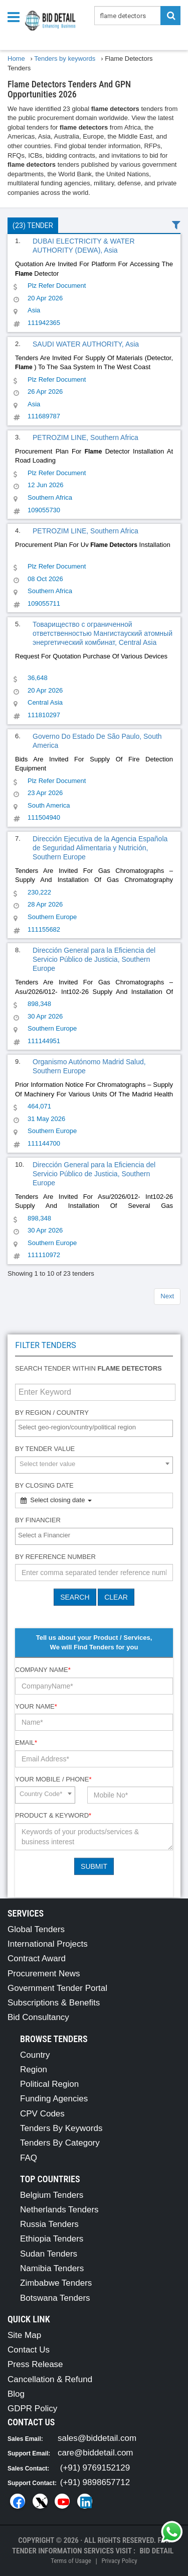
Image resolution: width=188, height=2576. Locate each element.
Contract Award (37, 1958)
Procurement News (44, 1973)
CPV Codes (42, 2113)
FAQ (28, 2158)
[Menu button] (16, 16)
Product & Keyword (53, 1815)
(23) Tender (33, 225)
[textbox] (96, 1427)
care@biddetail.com (95, 2452)
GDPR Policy (32, 2408)
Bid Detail (156, 2550)
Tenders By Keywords (61, 2128)
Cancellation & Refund (50, 2379)
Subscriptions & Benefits (54, 2002)
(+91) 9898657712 (95, 2482)
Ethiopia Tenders (51, 2239)
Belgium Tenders (51, 2195)
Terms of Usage (71, 2560)
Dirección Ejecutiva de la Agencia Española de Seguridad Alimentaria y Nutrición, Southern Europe (100, 848)
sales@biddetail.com (97, 2438)
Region (33, 2069)
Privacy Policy (119, 2560)
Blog (16, 2394)
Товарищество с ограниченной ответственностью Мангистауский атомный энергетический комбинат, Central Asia (102, 633)
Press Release (35, 2364)
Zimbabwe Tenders (56, 2283)
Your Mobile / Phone (53, 1779)
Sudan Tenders (48, 2254)
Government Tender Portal (57, 1988)
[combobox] (94, 1428)
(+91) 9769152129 (95, 2468)
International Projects (48, 1944)
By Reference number (55, 1556)
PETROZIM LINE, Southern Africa (85, 437)
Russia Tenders (49, 2224)
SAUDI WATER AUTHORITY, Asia (86, 344)
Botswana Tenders (55, 2298)
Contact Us (29, 2350)
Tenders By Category (60, 2143)
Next (167, 1296)
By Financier (38, 1520)
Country (35, 2055)
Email (26, 1742)
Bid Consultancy (38, 2017)
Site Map (24, 2335)
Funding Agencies (54, 2098)
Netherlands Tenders (59, 2209)
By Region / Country (52, 1412)
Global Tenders (36, 1929)
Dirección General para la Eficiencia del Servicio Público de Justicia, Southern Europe (94, 959)
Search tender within (88, 1368)
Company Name (43, 1669)
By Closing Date (44, 1485)
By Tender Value (45, 1448)
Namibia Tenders (52, 2268)
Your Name (36, 1706)
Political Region (49, 2084)
